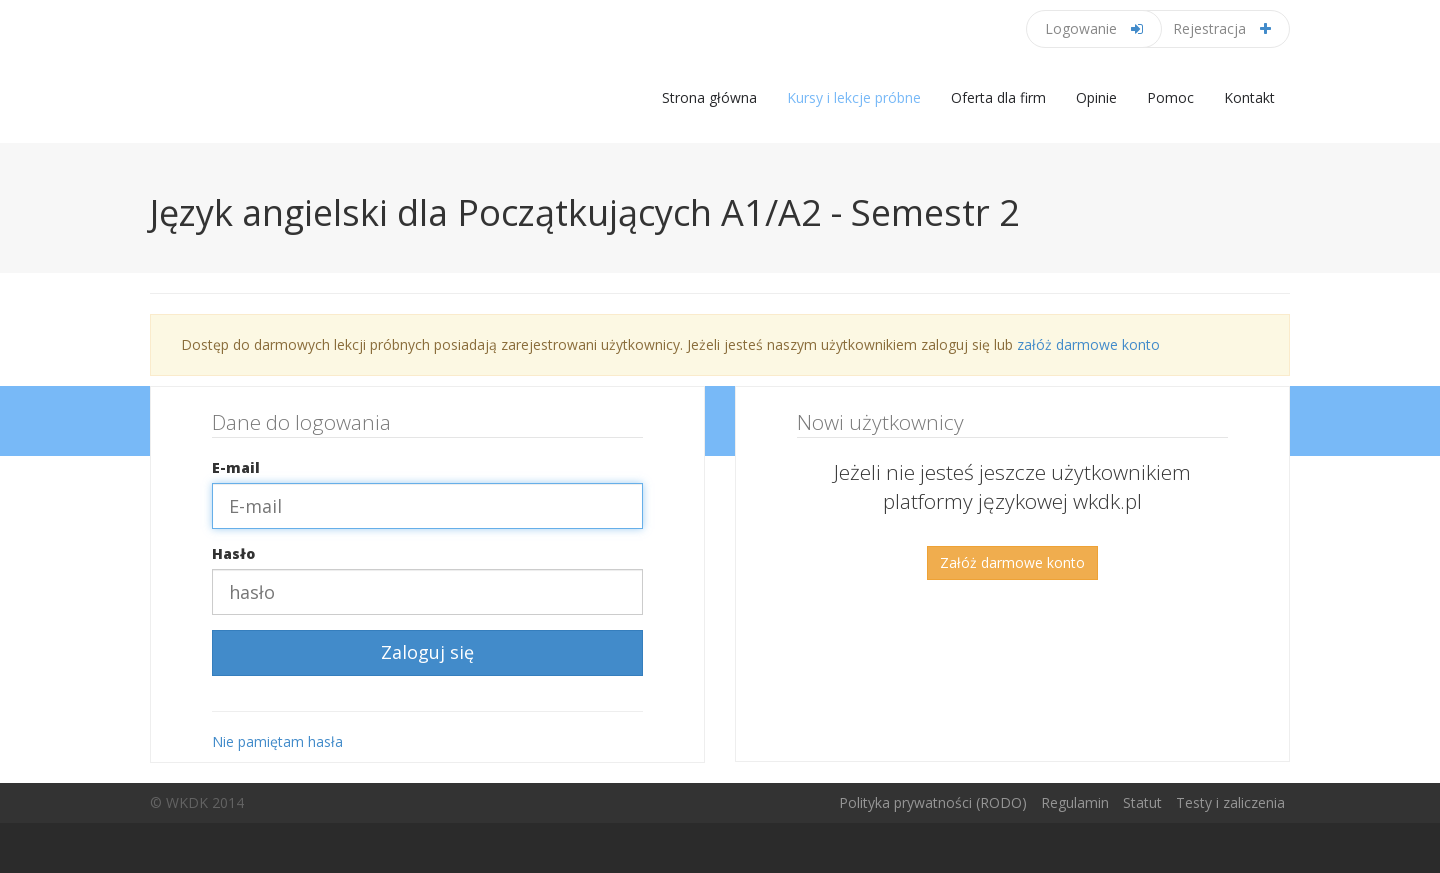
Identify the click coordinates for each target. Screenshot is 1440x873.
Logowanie (1094, 28)
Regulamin (1075, 802)
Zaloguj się (427, 652)
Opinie (1096, 97)
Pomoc (1170, 97)
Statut (1142, 802)
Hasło (233, 553)
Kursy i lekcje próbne (854, 97)
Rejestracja (1222, 28)
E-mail (236, 467)
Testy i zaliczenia (1230, 802)
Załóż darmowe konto (1012, 562)
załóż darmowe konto (1088, 344)
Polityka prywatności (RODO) (933, 802)
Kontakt (1249, 97)
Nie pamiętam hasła (277, 741)
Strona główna (709, 97)
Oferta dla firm (998, 97)
